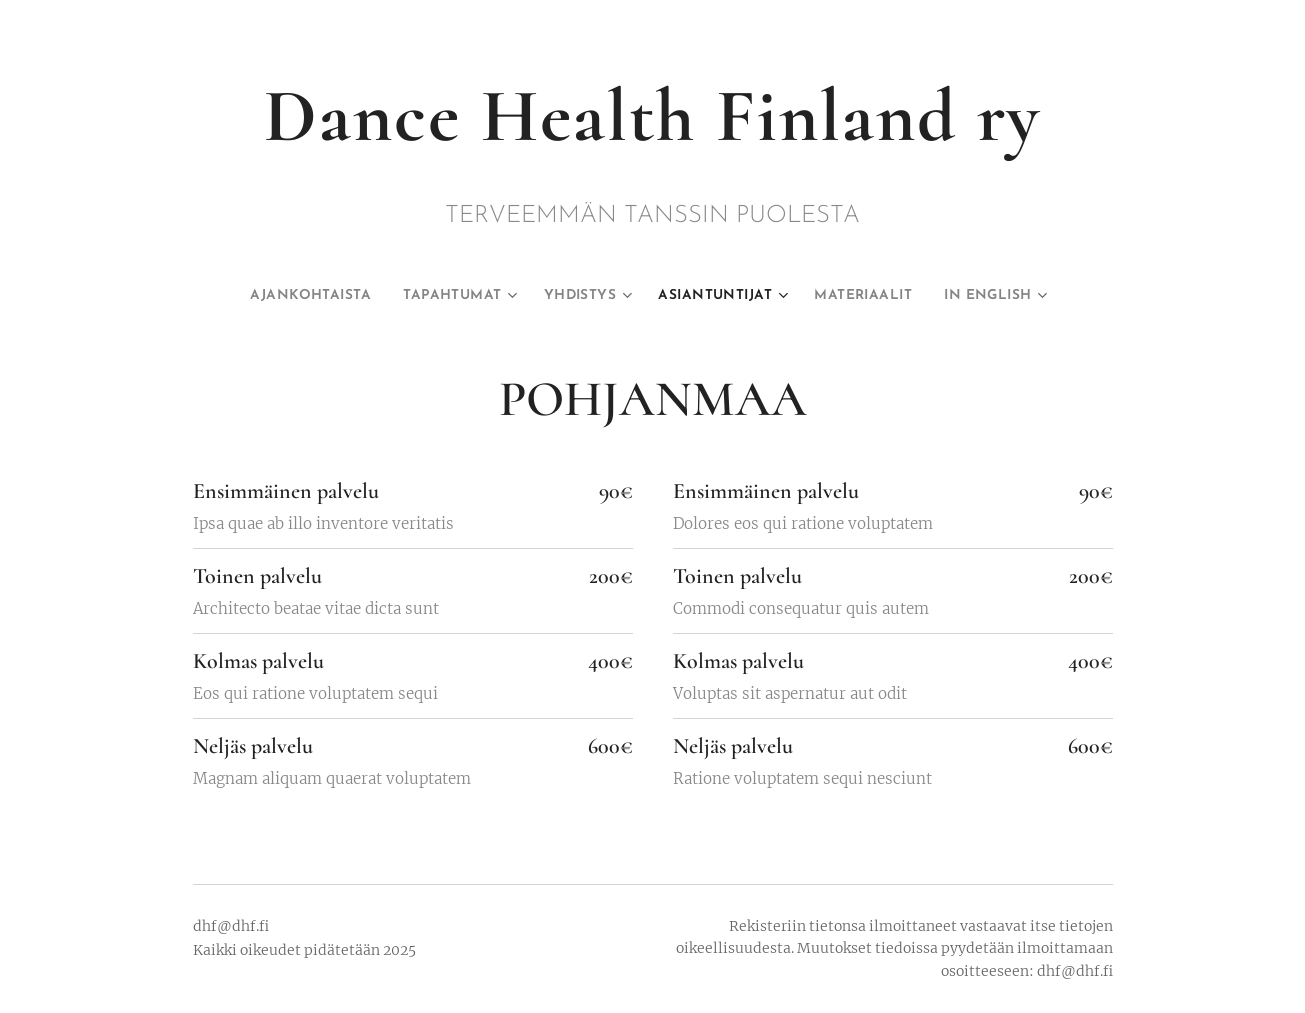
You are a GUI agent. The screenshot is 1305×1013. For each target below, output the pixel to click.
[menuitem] (297, 296)
